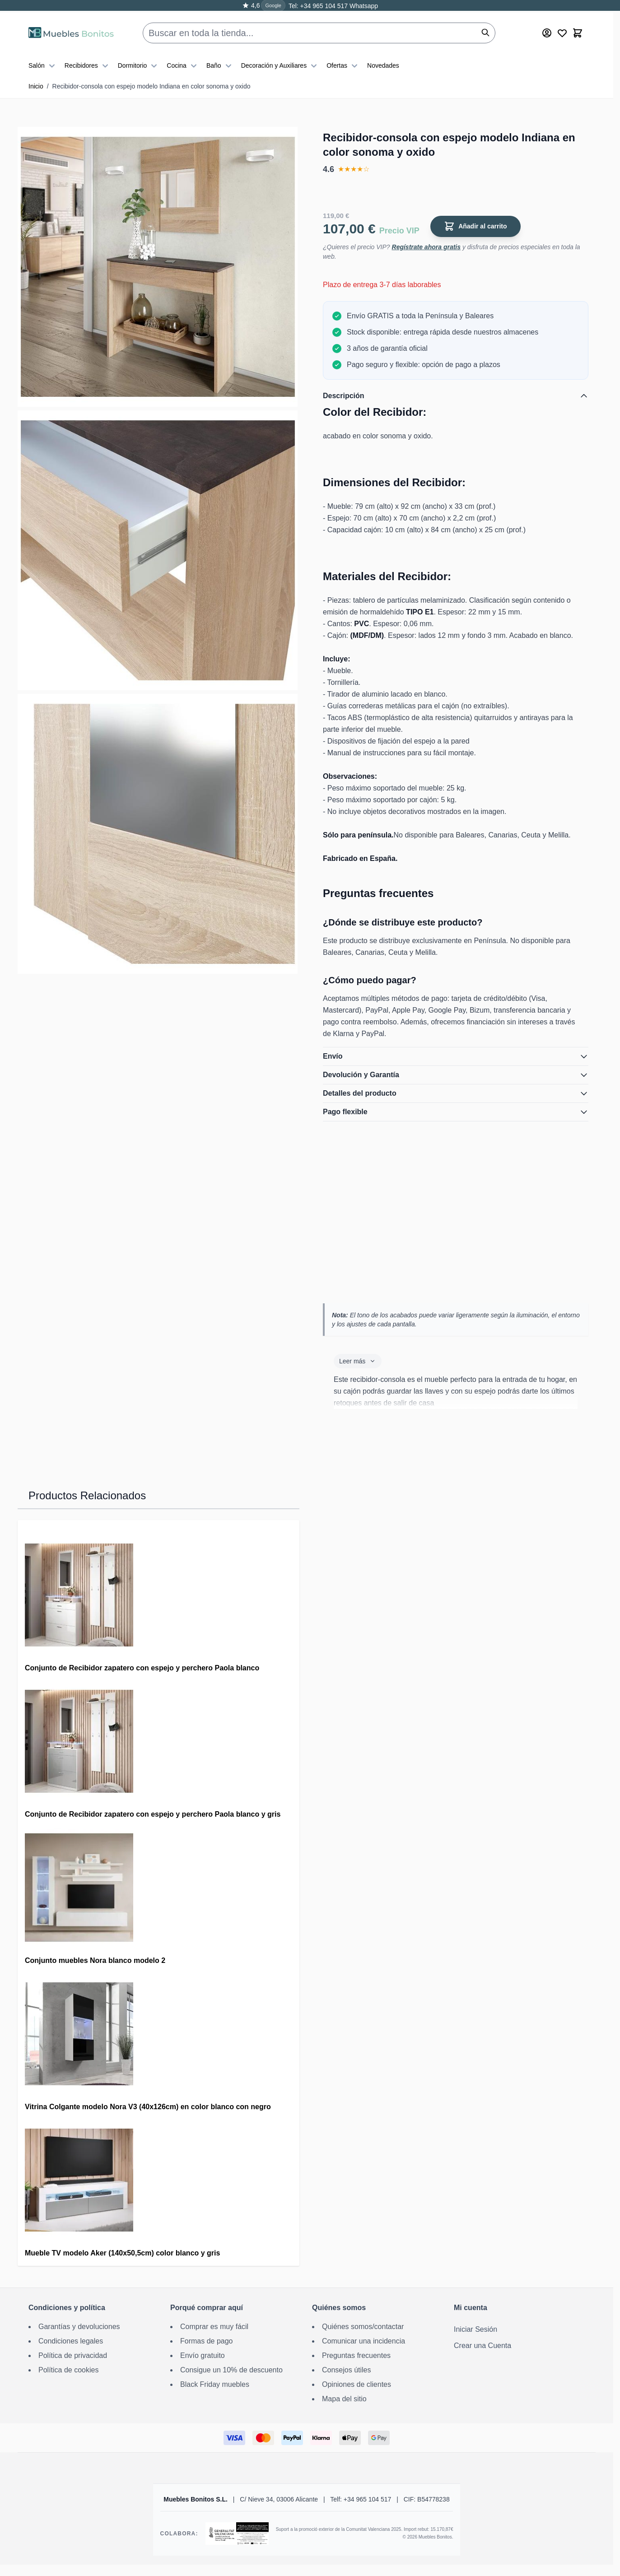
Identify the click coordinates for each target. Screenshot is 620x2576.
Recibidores (88, 60)
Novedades (383, 60)
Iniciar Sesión (475, 2329)
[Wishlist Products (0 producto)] (562, 27)
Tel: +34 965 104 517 (318, 5)
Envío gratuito (202, 2355)
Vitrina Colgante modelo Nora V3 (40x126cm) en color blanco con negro (148, 2107)
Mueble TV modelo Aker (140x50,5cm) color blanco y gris (122, 2253)
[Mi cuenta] (547, 27)
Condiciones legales (70, 2341)
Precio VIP (399, 230)
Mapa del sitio (344, 2399)
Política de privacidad (72, 2355)
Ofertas (343, 60)
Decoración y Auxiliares (280, 60)
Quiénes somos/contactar (363, 2326)
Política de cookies (68, 2370)
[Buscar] (485, 27)
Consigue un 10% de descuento (231, 2370)
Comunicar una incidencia (363, 2341)
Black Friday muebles (214, 2384)
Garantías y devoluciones (79, 2326)
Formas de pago (206, 2341)
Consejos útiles (346, 2370)
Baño (220, 60)
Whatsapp (363, 5)
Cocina (183, 60)
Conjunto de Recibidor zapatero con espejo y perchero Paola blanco (142, 1668)
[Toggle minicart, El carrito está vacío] (577, 27)
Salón (42, 60)
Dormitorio (139, 60)
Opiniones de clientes (356, 2384)
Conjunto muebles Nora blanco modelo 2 (95, 1960)
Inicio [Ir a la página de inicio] (35, 86)
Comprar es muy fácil (214, 2326)
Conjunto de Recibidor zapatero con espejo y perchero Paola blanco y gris (152, 1814)
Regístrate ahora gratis (426, 247)
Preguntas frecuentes (356, 2355)
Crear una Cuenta (482, 2345)
